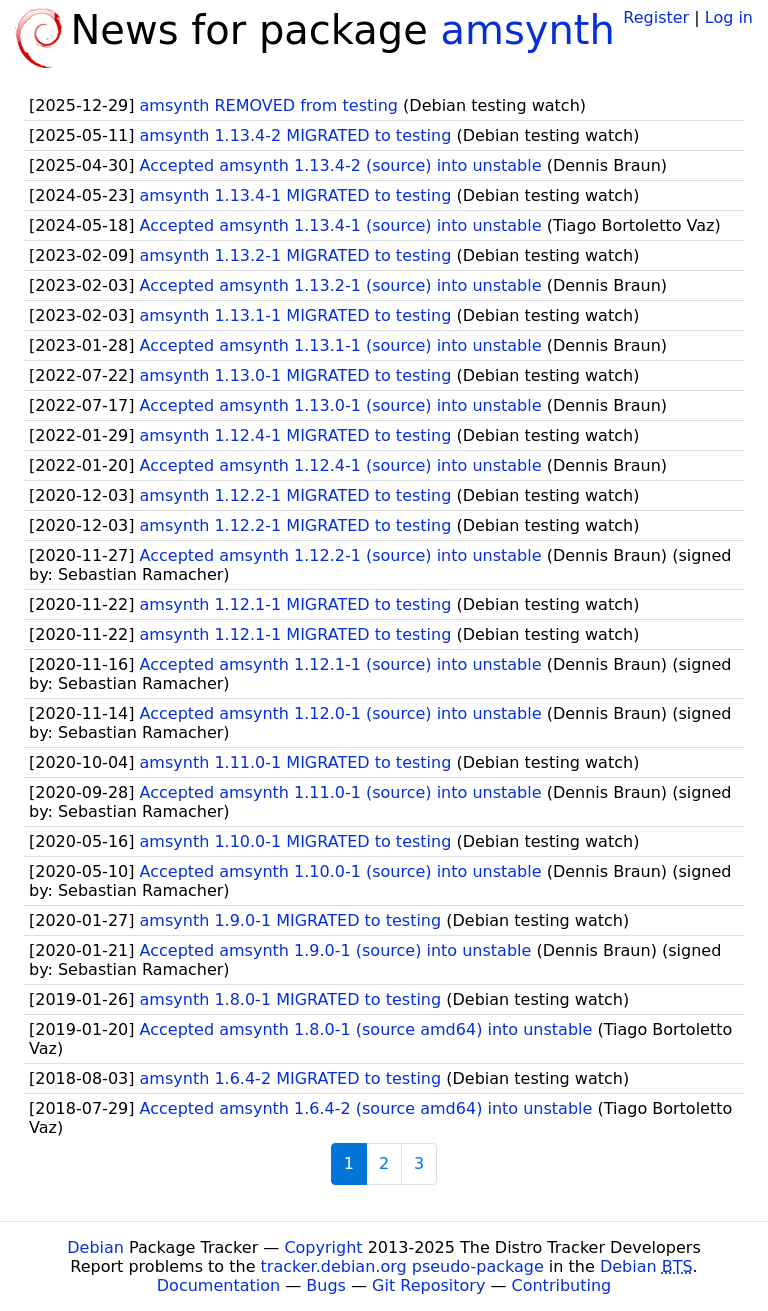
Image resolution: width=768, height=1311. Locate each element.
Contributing (562, 1285)
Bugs (326, 1285)
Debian (95, 1247)
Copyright (323, 1247)
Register (656, 17)
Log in (729, 17)
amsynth (528, 30)
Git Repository (428, 1285)
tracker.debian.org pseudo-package (402, 1266)
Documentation (218, 1285)
